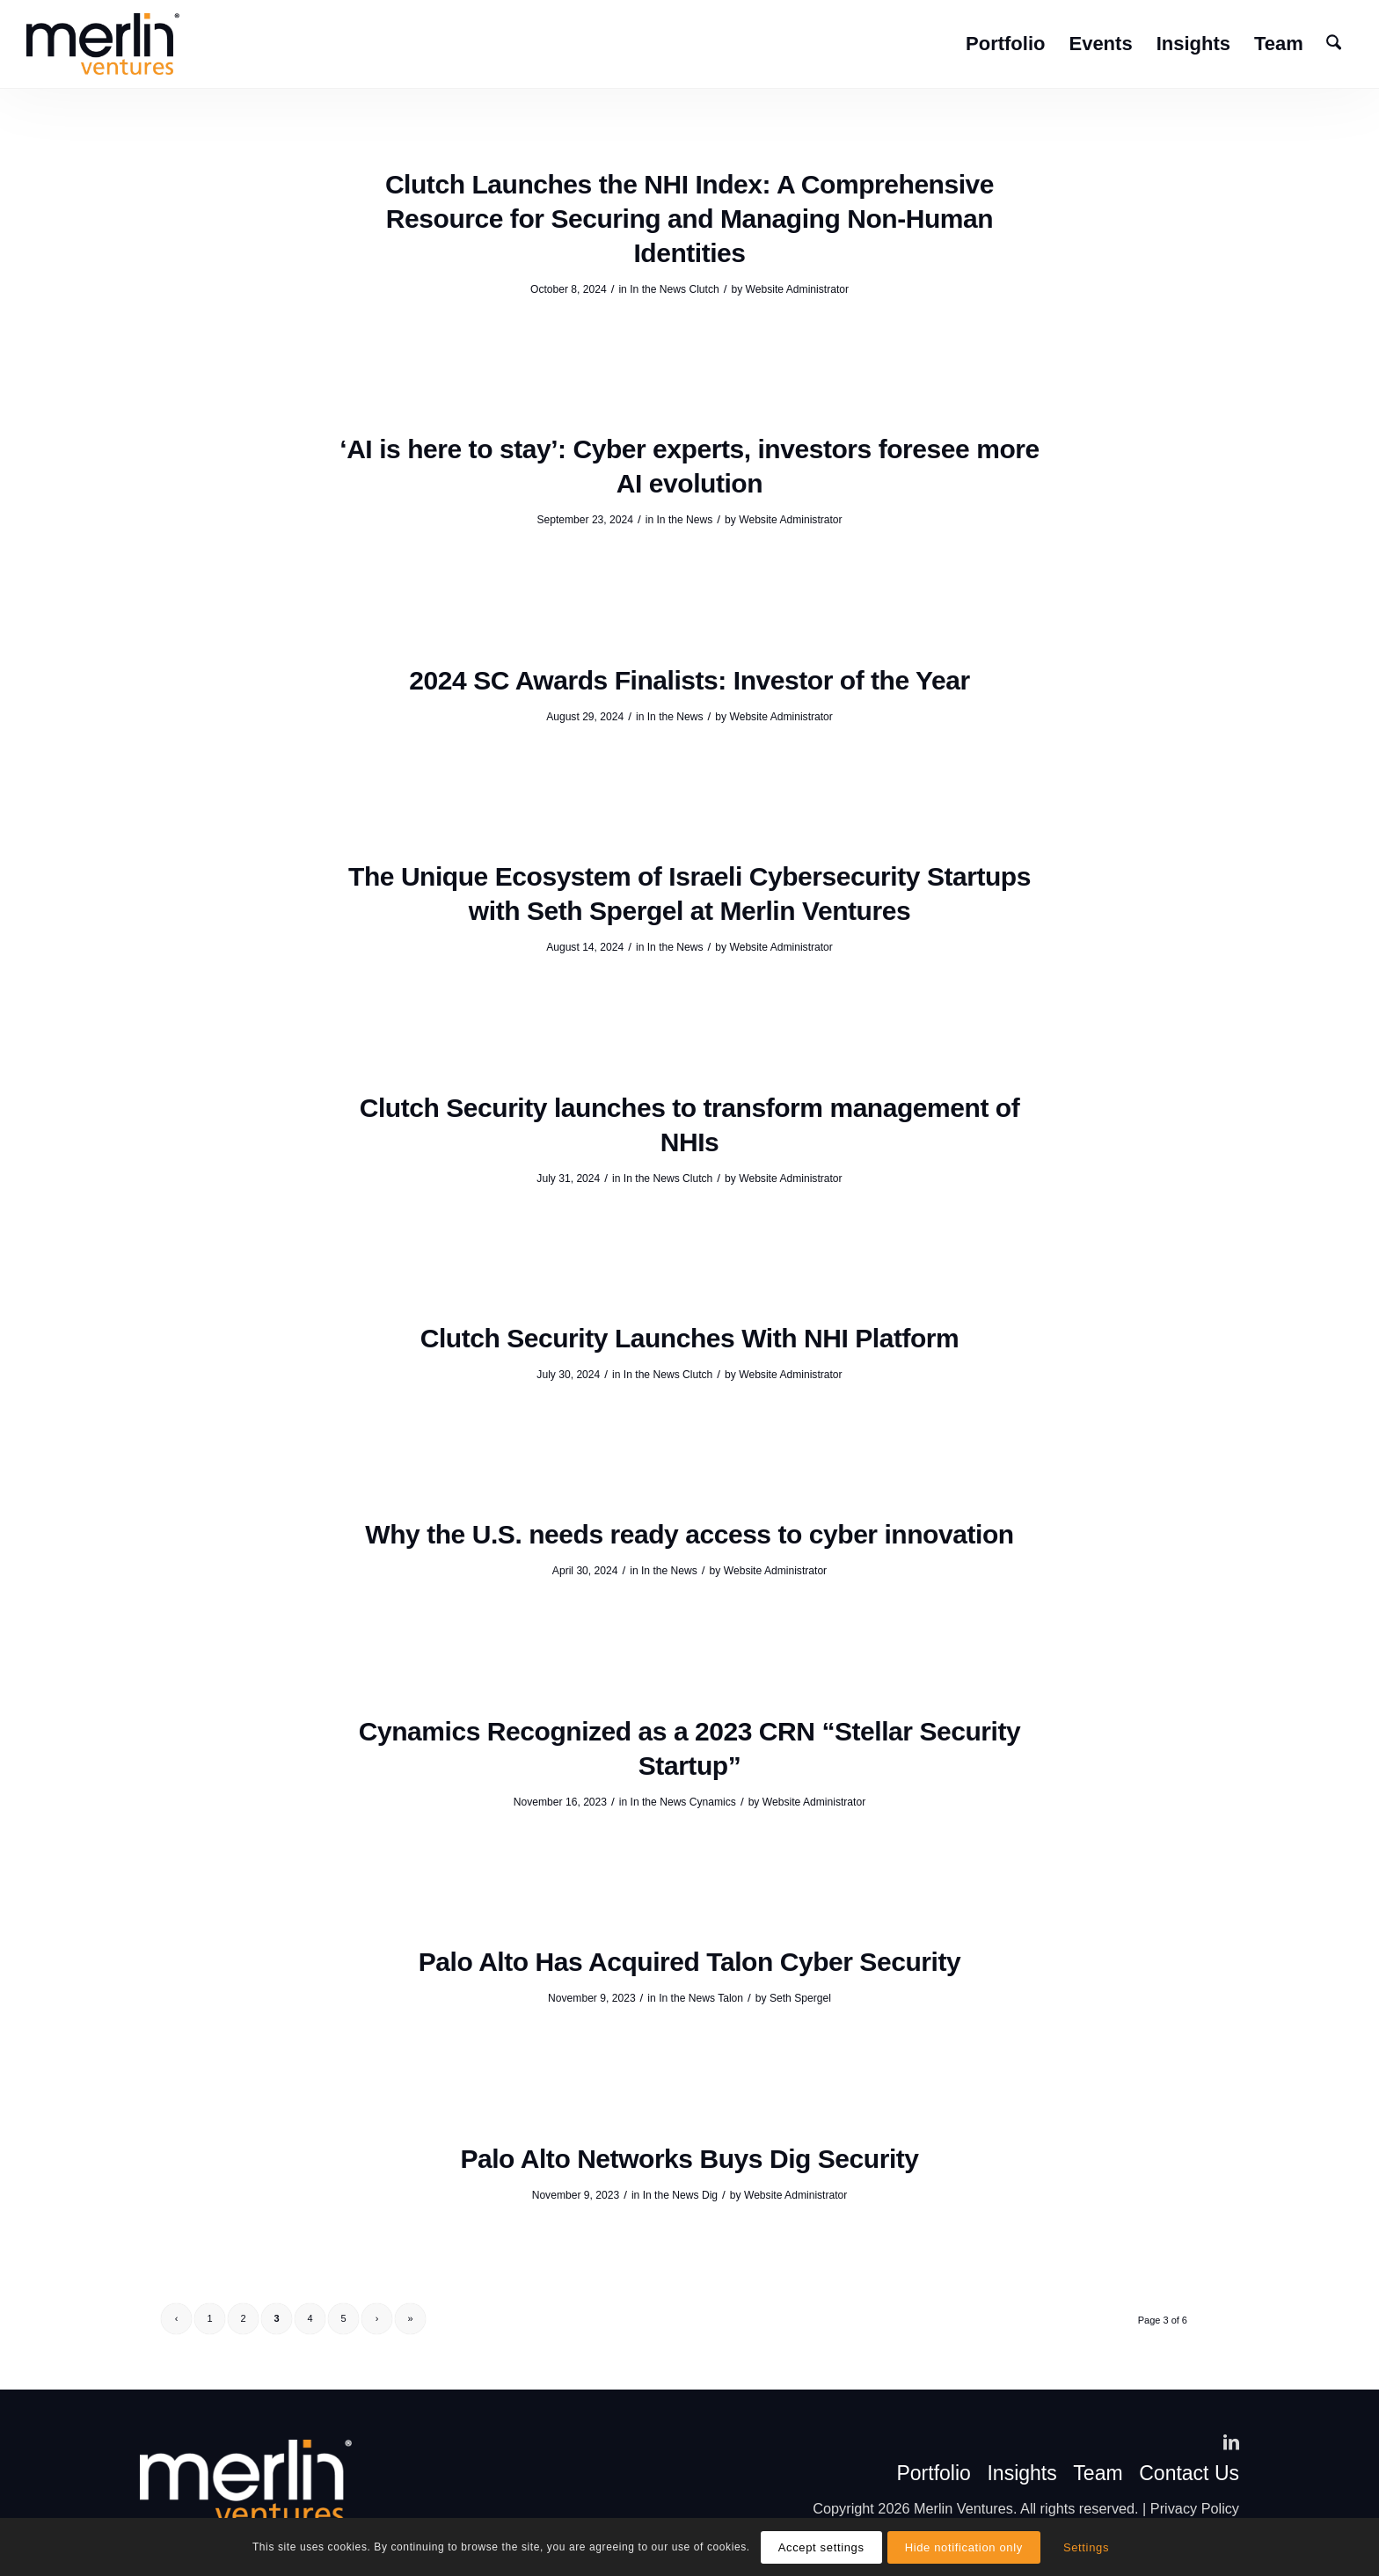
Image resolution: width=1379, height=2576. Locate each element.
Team (1097, 2473)
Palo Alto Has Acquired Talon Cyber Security (689, 1961)
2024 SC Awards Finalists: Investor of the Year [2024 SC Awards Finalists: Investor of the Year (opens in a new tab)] (689, 680)
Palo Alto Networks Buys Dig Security (689, 2158)
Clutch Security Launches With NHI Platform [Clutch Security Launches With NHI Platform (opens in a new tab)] (689, 1338)
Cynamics (713, 1802)
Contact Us (1189, 2473)
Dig (710, 2195)
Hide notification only (964, 2547)
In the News (658, 289)
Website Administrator (797, 289)
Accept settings (821, 2547)
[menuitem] (1005, 44)
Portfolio (933, 2473)
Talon (730, 1998)
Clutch (704, 289)
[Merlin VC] (102, 44)
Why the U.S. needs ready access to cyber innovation (689, 1534)
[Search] (1334, 44)
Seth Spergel (800, 1998)
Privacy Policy (1194, 2508)
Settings (1086, 2547)
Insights (1021, 2473)
